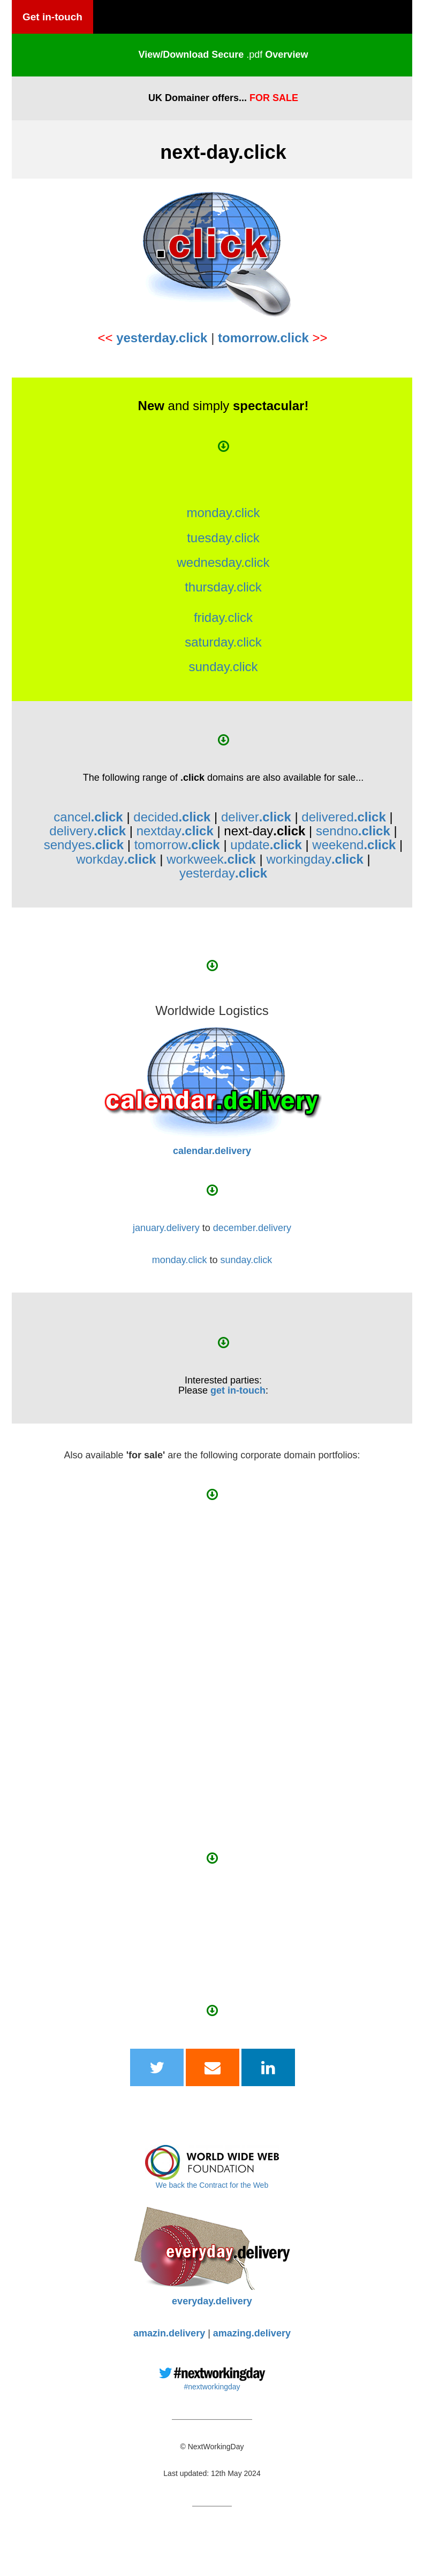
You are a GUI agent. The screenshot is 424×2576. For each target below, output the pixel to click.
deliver (256, 817)
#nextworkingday (212, 2386)
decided (171, 817)
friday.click (223, 617)
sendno (353, 831)
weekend (354, 844)
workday (116, 859)
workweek (211, 859)
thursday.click (223, 587)
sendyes (84, 844)
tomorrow (177, 844)
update (265, 844)
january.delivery (166, 1227)
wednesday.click (223, 562)
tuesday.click (223, 537)
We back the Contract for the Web (212, 2185)
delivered (343, 817)
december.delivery (252, 1227)
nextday (175, 831)
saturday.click (223, 642)
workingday (314, 859)
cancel (88, 817)
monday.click (223, 512)
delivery (87, 831)
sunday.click (223, 666)
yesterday (223, 873)
